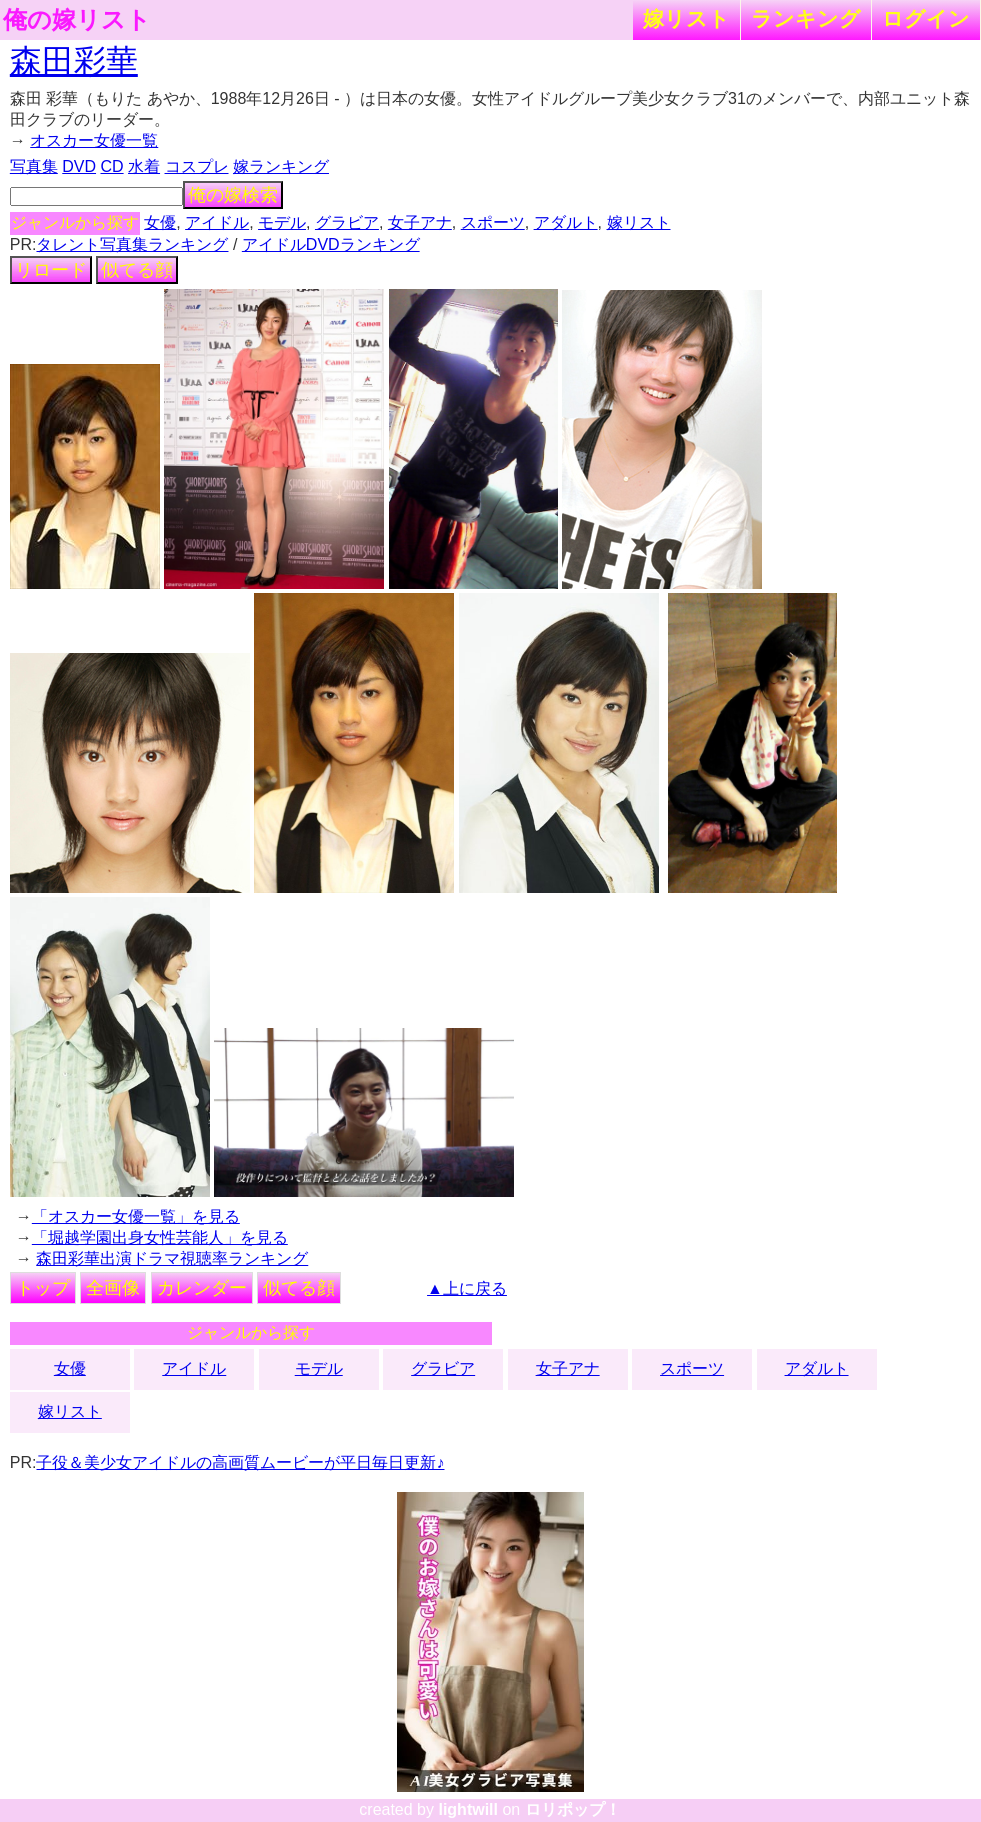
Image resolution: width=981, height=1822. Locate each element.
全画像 (113, 1288)
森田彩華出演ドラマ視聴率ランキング (172, 1258)
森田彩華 (74, 61)
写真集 (34, 166)
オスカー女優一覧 (94, 140)
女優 (160, 222)
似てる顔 (137, 270)
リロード (51, 270)
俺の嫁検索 (233, 195)
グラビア (347, 222)
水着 (144, 166)
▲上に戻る (467, 1288)
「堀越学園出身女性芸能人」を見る (160, 1237)
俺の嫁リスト (77, 20)
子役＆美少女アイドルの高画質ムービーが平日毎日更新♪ (240, 1462)
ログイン (926, 18)
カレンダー (202, 1288)
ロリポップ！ (573, 1809)
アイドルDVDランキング (331, 244)
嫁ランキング (281, 166)
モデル (282, 222)
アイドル (217, 222)
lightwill (468, 1809)
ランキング (806, 18)
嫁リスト (686, 18)
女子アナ (420, 222)
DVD (79, 166)
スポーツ (493, 222)
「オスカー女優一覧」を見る (136, 1216)
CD (112, 166)
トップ (43, 1288)
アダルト (566, 222)
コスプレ (197, 166)
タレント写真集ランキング (132, 244)
